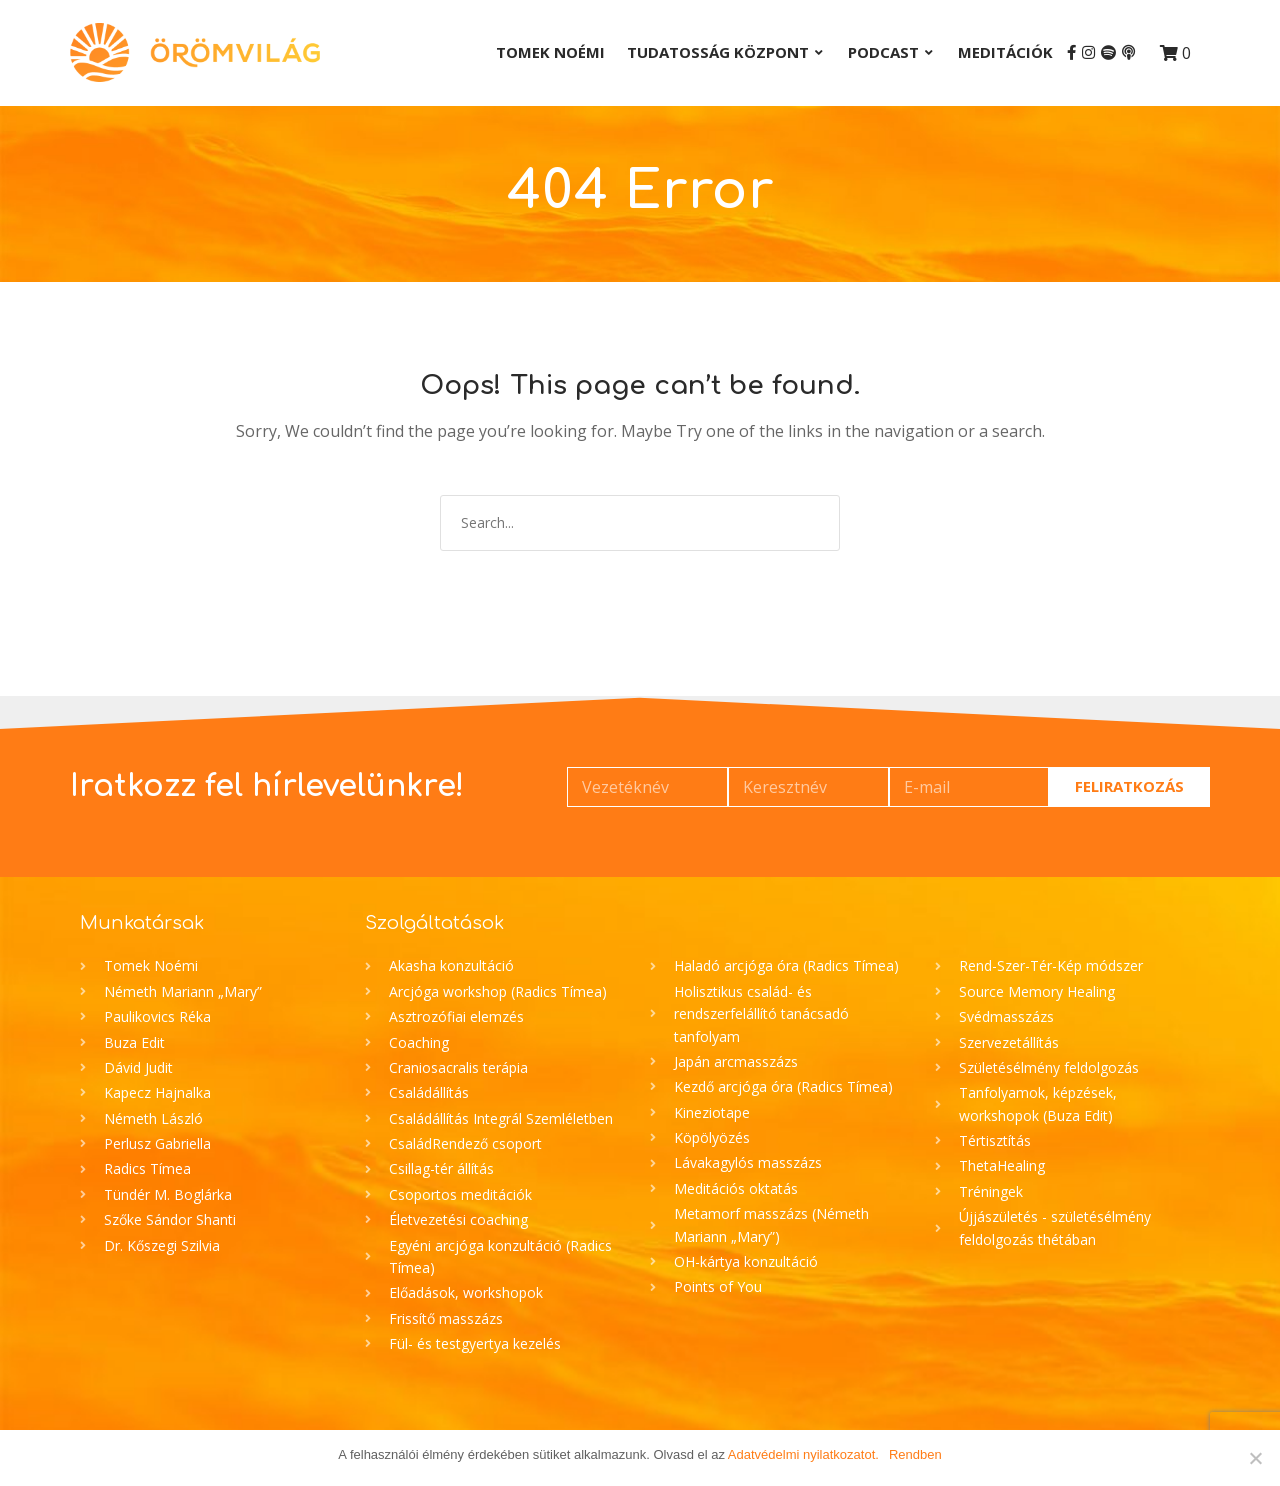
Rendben (915, 1454)
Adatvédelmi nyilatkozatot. (803, 1454)
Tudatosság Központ (718, 52)
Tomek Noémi (550, 52)
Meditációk (1005, 52)
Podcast (883, 52)
